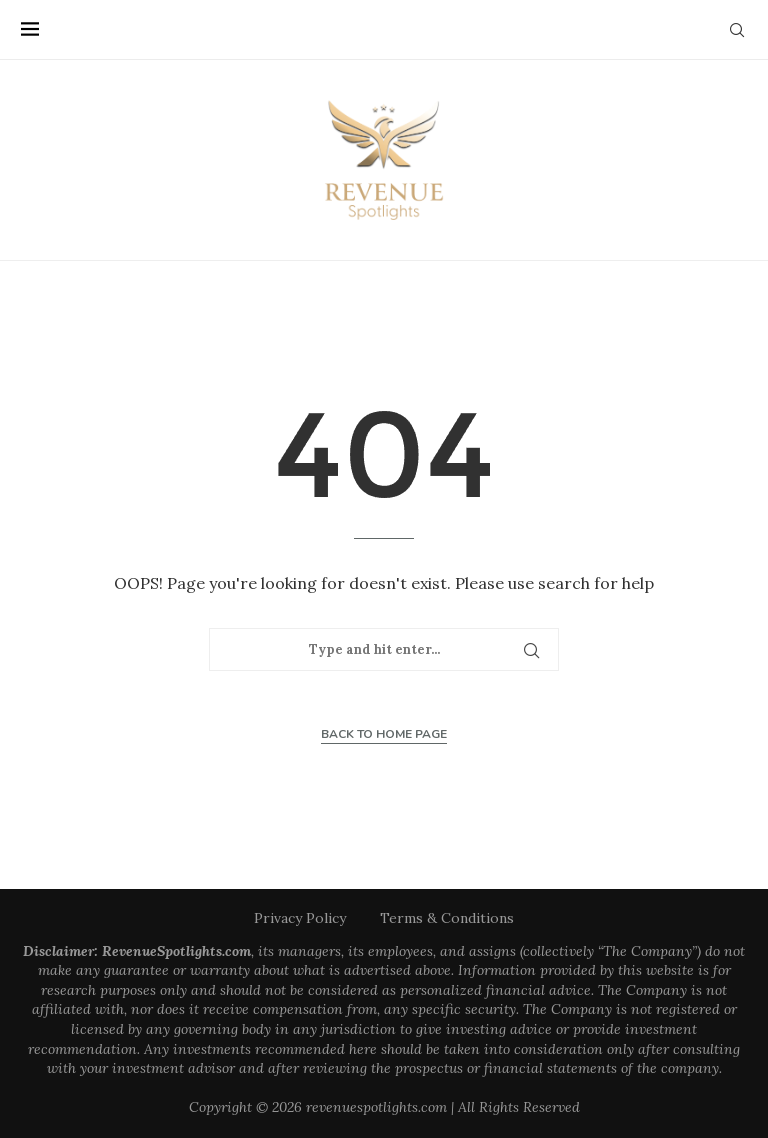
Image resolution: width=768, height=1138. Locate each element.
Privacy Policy (300, 918)
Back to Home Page (384, 734)
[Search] (737, 30)
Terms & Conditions (447, 918)
